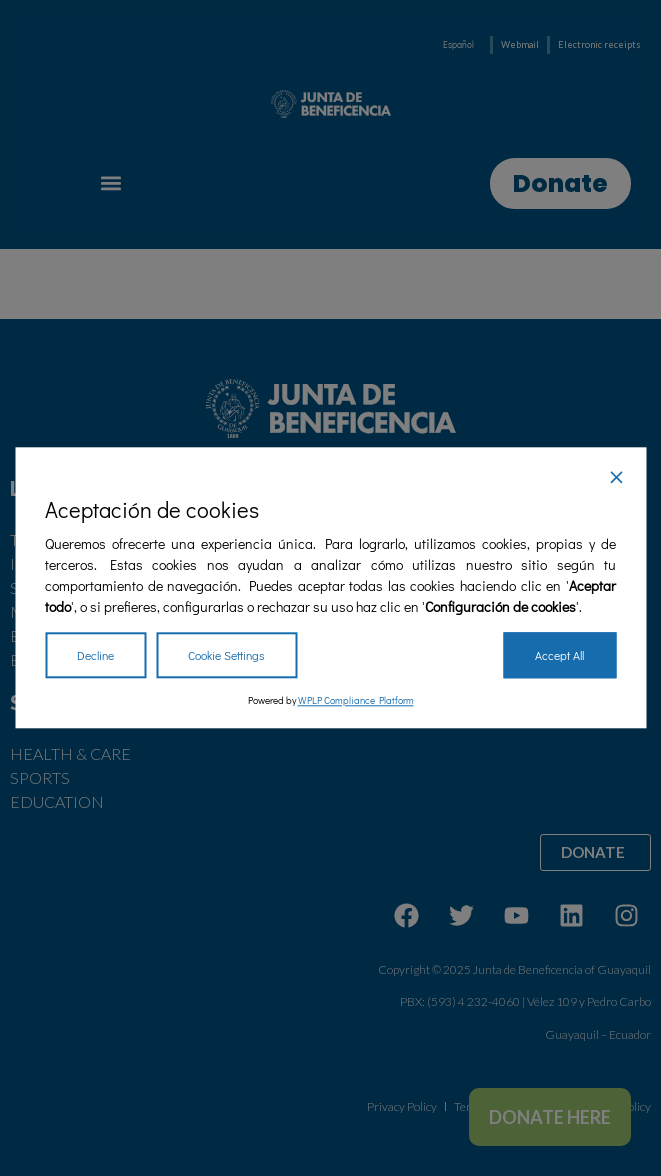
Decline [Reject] (95, 656)
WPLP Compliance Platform (356, 701)
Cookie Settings (226, 656)
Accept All (559, 656)
